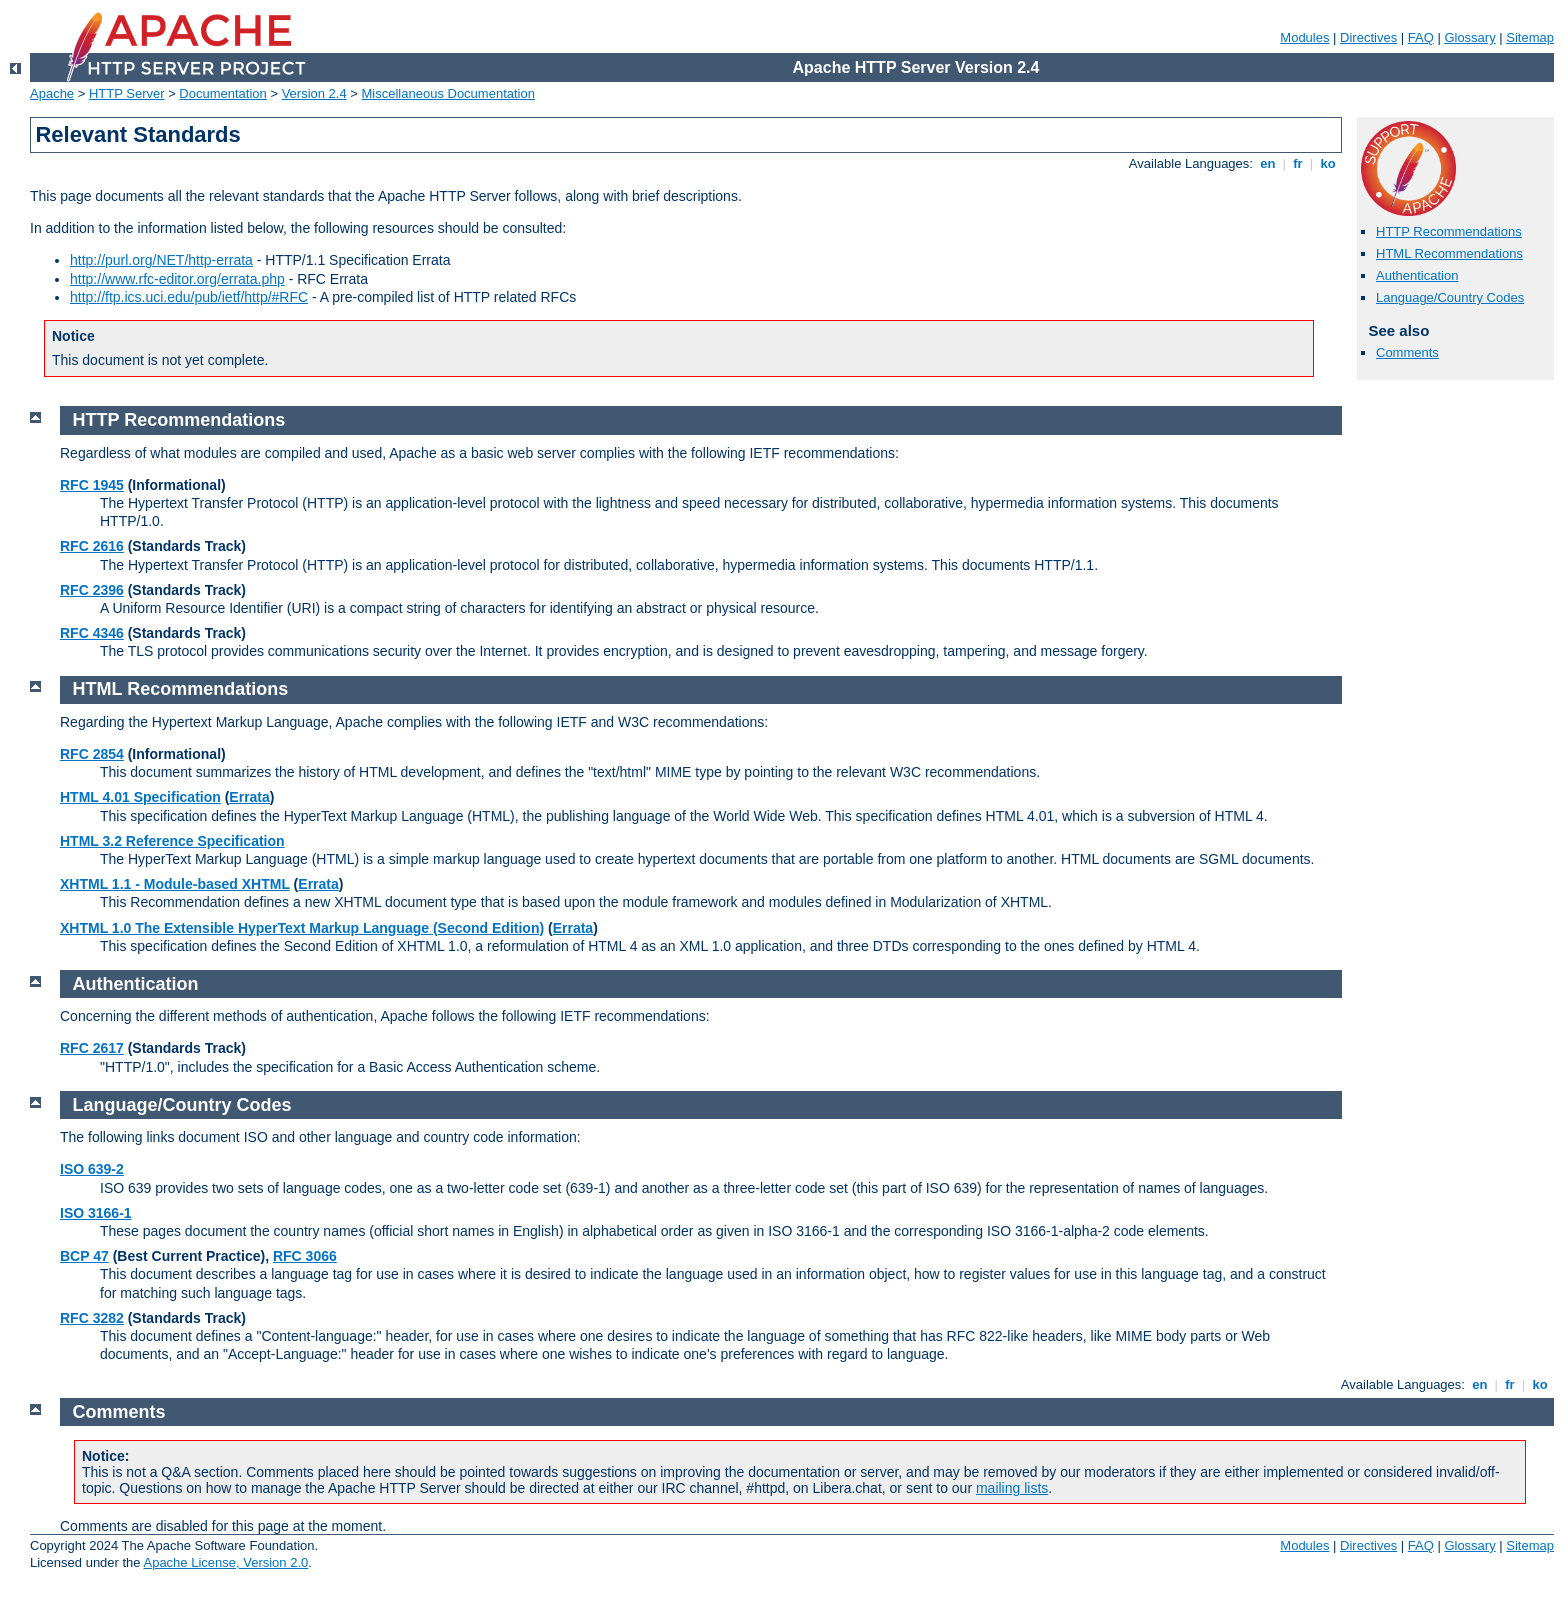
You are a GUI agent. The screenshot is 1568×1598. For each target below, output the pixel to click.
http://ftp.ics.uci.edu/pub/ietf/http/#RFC (189, 297)
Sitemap (1530, 37)
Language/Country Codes (1450, 297)
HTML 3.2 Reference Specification (172, 841)
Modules (1304, 37)
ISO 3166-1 (96, 1213)
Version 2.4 (314, 93)
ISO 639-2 (92, 1169)
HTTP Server (127, 93)
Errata (249, 797)
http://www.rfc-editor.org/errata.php (177, 279)
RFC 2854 (92, 754)
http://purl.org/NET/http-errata (161, 260)
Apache (52, 93)
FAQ (1421, 37)
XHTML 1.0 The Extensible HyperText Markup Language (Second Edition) (302, 928)
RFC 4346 (92, 633)
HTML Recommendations (1449, 253)
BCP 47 (84, 1256)
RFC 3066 (305, 1256)
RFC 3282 (92, 1318)
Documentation (222, 93)
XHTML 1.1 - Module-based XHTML (175, 884)
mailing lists (1012, 1488)
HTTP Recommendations (1449, 231)
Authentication (1417, 275)
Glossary (1469, 37)
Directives (1368, 37)
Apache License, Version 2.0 (225, 1562)
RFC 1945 (92, 485)
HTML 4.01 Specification (140, 797)
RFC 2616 (92, 546)
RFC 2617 (92, 1048)
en (1268, 163)
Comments (1407, 352)
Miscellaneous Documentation (448, 93)
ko (1328, 163)
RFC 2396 (92, 590)
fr (1298, 163)
